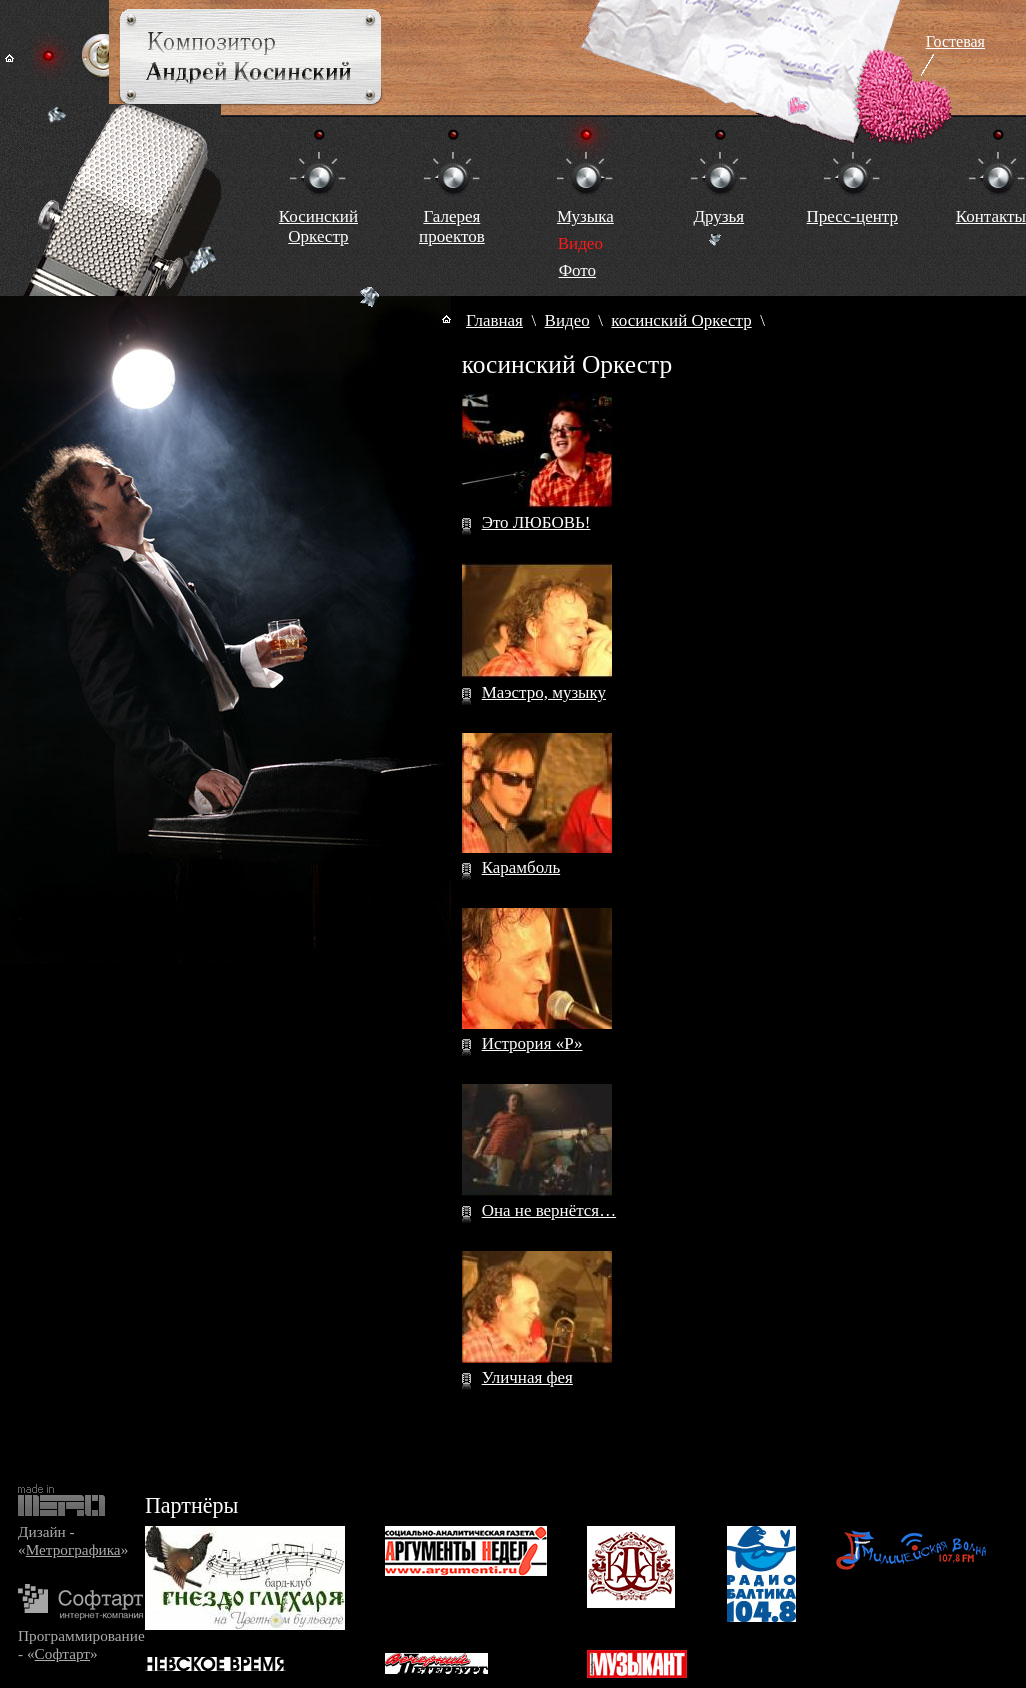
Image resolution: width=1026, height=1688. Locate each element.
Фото (577, 270)
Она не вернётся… (549, 1210)
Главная (494, 320)
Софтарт (62, 1653)
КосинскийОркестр (318, 226)
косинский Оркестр (681, 320)
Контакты (991, 216)
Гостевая (955, 41)
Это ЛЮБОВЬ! (536, 522)
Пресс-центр (852, 216)
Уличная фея (527, 1377)
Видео (567, 320)
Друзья (718, 216)
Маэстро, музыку (544, 692)
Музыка (585, 216)
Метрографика (73, 1549)
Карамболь (521, 867)
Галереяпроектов (452, 226)
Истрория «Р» (532, 1043)
